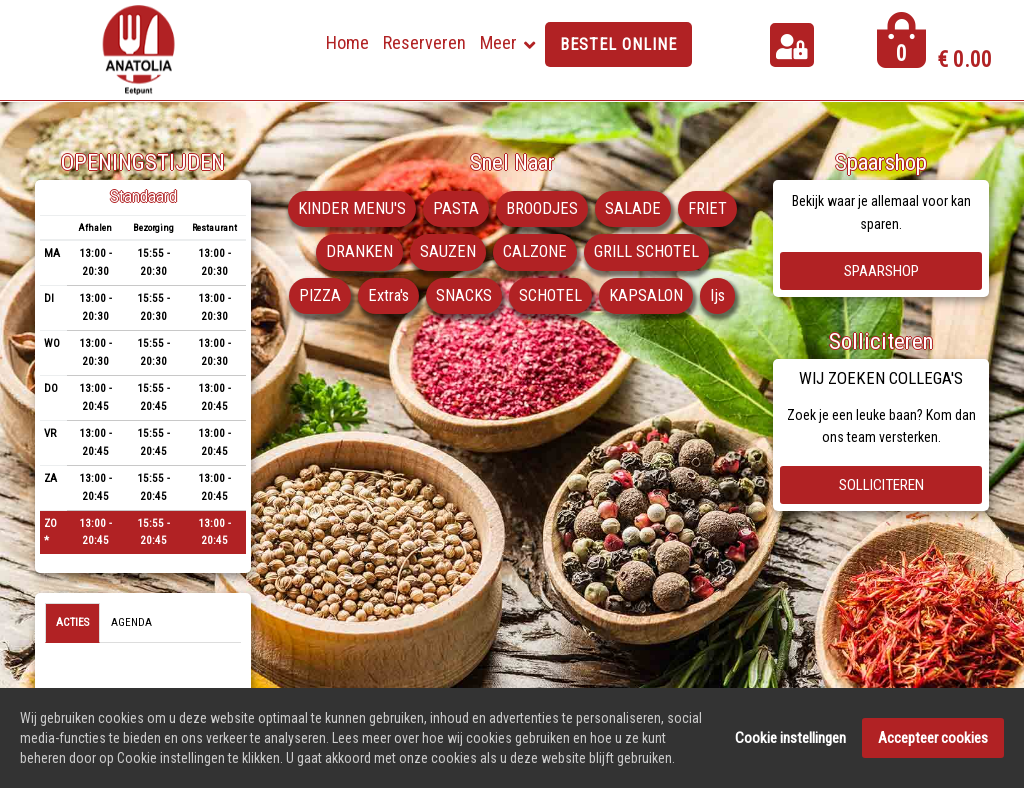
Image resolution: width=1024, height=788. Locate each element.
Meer (498, 42)
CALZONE (534, 253)
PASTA (455, 209)
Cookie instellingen (790, 741)
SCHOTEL (551, 296)
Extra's (386, 296)
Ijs (721, 296)
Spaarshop (881, 271)
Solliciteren (881, 485)
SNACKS (463, 296)
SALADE (634, 209)
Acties (72, 622)
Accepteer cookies (933, 741)
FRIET (708, 209)
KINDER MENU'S (350, 209)
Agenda (131, 622)
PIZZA (317, 296)
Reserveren (424, 42)
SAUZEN (447, 253)
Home (347, 42)
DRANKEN (358, 253)
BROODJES (542, 209)
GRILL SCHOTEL (647, 253)
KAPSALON (648, 296)
